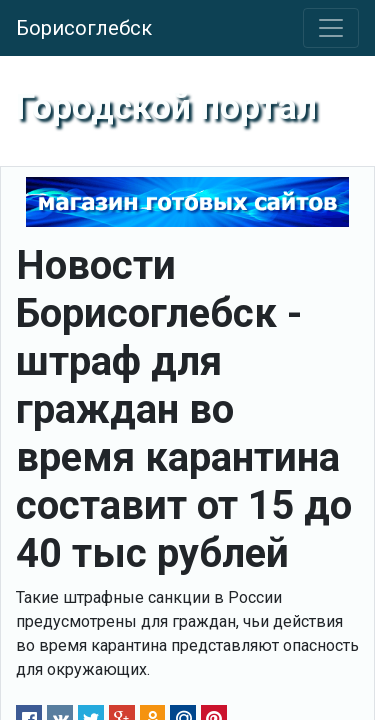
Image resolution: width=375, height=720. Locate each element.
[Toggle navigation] (331, 28)
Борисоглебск (84, 28)
